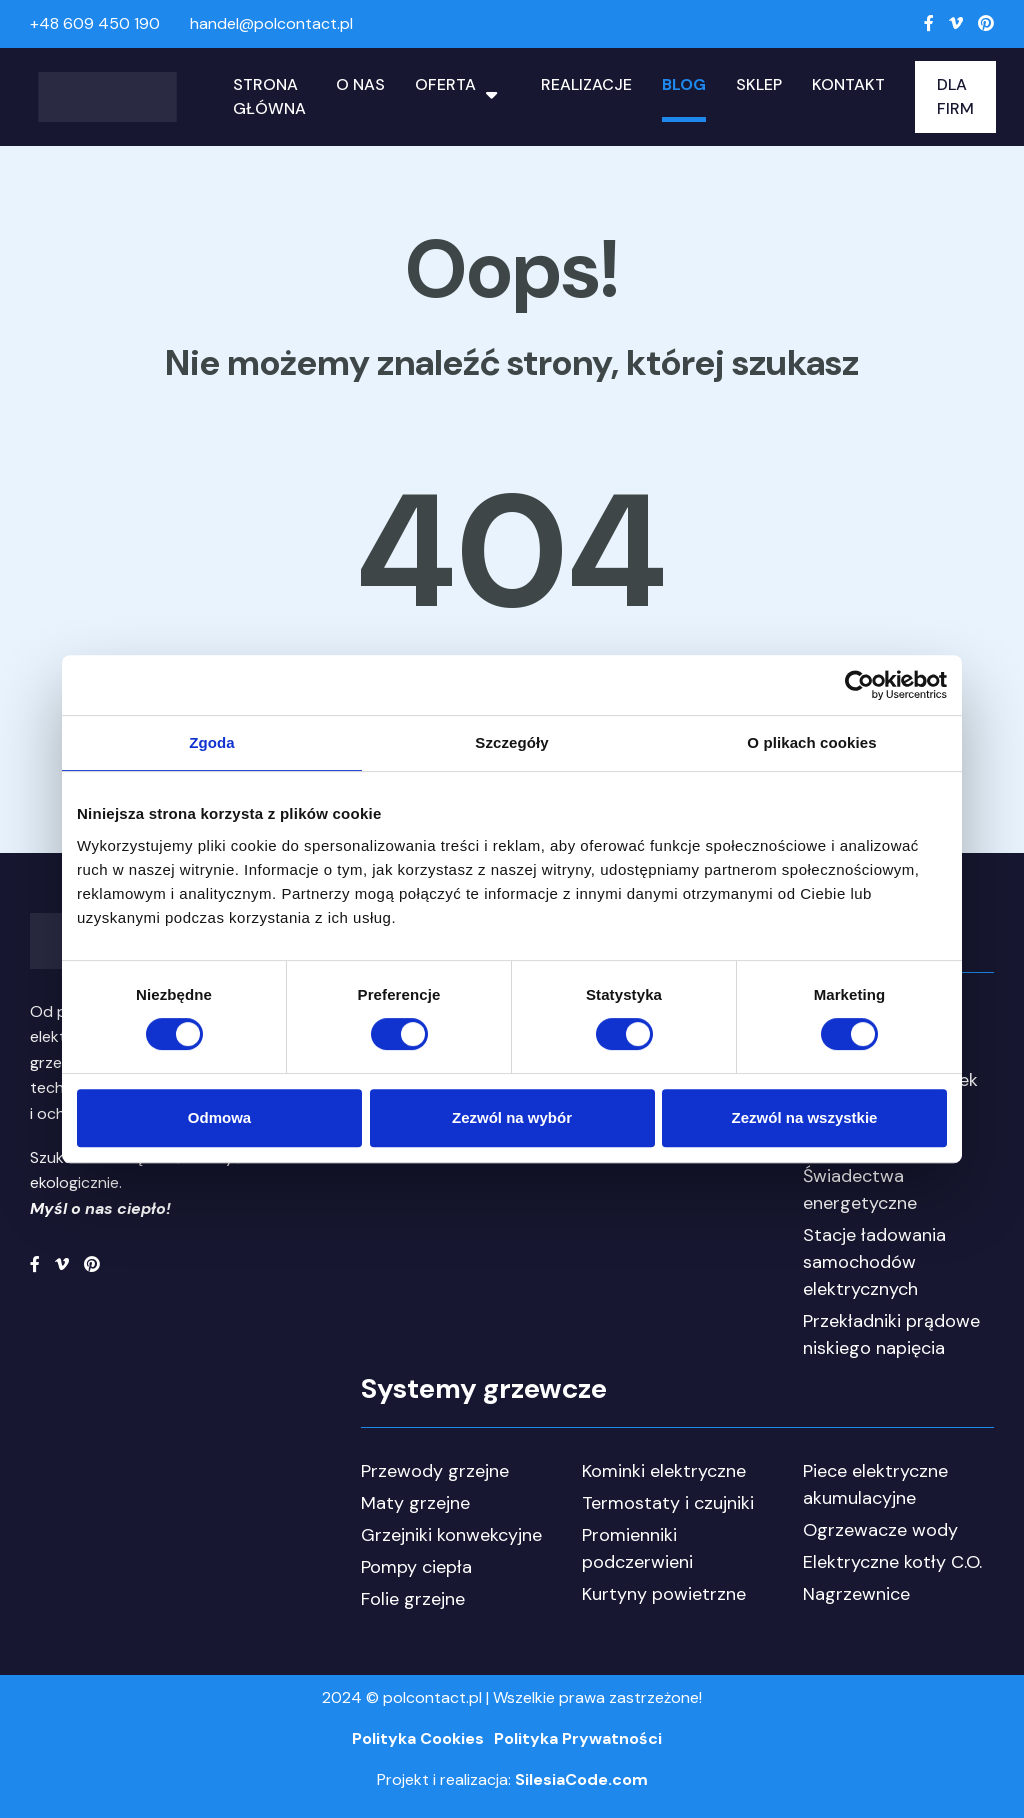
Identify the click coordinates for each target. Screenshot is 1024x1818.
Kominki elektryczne (664, 1471)
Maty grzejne (415, 1503)
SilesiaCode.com (581, 1779)
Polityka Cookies (418, 1738)
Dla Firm (955, 96)
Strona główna (269, 96)
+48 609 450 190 (95, 23)
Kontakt (848, 84)
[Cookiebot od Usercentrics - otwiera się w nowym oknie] (859, 685)
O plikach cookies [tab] (811, 742)
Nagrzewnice (856, 1594)
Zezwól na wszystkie (805, 1117)
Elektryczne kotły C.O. (892, 1562)
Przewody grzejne (435, 1471)
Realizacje (586, 84)
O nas (360, 84)
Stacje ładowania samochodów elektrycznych (874, 1262)
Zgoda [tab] (212, 742)
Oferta (445, 84)
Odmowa (219, 1117)
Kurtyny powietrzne (664, 1594)
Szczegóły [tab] (511, 742)
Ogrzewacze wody (880, 1530)
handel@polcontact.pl (271, 23)
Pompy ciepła (416, 1567)
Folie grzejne (413, 1599)
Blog (684, 84)
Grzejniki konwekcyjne (451, 1535)
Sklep (759, 84)
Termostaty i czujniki (668, 1503)
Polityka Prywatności (578, 1738)
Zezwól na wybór (512, 1117)
